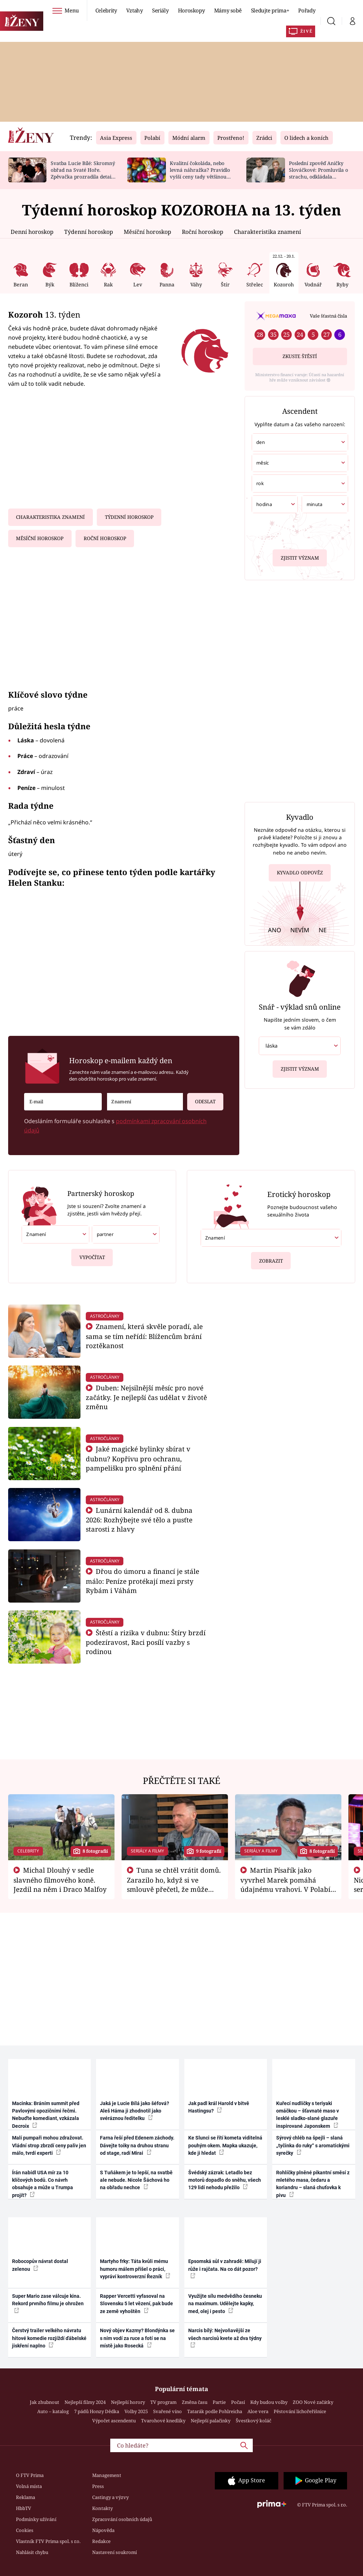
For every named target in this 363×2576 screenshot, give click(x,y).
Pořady (306, 10)
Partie (219, 2402)
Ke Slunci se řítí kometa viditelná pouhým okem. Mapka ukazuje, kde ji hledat (225, 2145)
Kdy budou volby (268, 2402)
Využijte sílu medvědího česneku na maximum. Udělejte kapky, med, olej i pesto (225, 2303)
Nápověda (103, 2530)
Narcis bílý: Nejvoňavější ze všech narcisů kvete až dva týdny (225, 2337)
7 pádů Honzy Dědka (96, 2411)
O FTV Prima (30, 2475)
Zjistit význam (300, 556)
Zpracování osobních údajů (122, 2519)
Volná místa (29, 2486)
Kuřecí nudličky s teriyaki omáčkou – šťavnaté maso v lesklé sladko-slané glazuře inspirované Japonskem (307, 2114)
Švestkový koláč (253, 2420)
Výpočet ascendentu (114, 2420)
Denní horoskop (32, 232)
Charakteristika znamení (267, 232)
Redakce (101, 2541)
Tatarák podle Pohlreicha (214, 2411)
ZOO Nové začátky (313, 2402)
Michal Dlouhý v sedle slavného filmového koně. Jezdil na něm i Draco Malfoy (60, 1880)
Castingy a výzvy (110, 2497)
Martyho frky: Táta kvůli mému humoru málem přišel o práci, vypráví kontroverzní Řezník (135, 2268)
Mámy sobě (228, 10)
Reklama (25, 2497)
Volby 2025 (136, 2411)
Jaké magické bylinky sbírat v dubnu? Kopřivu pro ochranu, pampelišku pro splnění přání (138, 1458)
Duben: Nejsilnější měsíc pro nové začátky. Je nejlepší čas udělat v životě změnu (146, 1397)
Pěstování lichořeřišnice (300, 2411)
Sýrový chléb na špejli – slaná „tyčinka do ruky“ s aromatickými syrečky (313, 2145)
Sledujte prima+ (270, 10)
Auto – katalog (53, 2411)
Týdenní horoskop (88, 232)
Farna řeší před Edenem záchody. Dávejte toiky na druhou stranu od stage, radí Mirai (137, 2145)
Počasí (238, 2402)
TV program (163, 2402)
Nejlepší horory (128, 2402)
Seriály (160, 10)
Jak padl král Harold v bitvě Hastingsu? (218, 2107)
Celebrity (106, 10)
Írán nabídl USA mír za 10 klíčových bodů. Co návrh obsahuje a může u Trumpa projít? (42, 2184)
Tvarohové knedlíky (163, 2420)
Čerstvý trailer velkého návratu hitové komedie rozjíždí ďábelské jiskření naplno (49, 2338)
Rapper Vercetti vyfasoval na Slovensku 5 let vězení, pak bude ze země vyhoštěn (136, 2303)
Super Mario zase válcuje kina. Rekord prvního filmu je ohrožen (48, 2303)
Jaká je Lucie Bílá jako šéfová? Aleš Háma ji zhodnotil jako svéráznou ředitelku (134, 2110)
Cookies (24, 2530)
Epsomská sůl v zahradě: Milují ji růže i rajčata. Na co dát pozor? (224, 2268)
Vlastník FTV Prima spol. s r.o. (48, 2541)
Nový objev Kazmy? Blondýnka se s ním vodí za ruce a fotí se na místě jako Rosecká (137, 2338)
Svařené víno (167, 2411)
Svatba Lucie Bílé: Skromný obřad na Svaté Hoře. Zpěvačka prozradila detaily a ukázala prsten (83, 173)
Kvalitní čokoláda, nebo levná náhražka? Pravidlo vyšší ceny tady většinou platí (200, 173)
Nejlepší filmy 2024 (85, 2402)
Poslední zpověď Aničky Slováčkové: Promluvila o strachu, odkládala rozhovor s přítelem (318, 173)
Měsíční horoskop (147, 232)
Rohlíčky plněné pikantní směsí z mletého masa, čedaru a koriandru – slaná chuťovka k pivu (313, 2184)
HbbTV (23, 2508)
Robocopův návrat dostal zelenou (40, 2265)
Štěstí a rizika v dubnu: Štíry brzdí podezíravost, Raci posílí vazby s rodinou (146, 1642)
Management (106, 2475)
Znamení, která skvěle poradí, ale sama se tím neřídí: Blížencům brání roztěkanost (144, 1336)
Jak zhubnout (44, 2402)
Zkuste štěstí (300, 356)
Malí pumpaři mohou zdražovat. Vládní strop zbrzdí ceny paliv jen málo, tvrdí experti (49, 2145)
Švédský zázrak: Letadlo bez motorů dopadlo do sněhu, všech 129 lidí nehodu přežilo (224, 2180)
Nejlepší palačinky (210, 2420)
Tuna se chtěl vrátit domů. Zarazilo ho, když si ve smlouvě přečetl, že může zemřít (174, 1884)
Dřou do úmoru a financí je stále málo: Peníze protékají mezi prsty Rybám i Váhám (142, 1581)
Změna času (194, 2402)
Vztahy (134, 10)
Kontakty (102, 2508)
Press (98, 2486)
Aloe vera (257, 2411)
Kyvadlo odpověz (300, 873)
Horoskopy (191, 10)
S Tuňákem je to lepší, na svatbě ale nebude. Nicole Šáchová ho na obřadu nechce (136, 2180)
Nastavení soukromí (114, 2552)
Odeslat (201, 1099)
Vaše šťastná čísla (328, 316)
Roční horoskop (202, 232)
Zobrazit (271, 1258)
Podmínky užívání (36, 2519)
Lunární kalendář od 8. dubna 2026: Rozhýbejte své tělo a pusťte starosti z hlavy (139, 1520)
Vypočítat (92, 1254)
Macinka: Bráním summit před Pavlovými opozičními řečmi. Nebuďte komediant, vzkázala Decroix (45, 2114)
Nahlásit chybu (32, 2552)
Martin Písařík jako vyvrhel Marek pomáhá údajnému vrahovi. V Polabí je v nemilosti (285, 1884)
